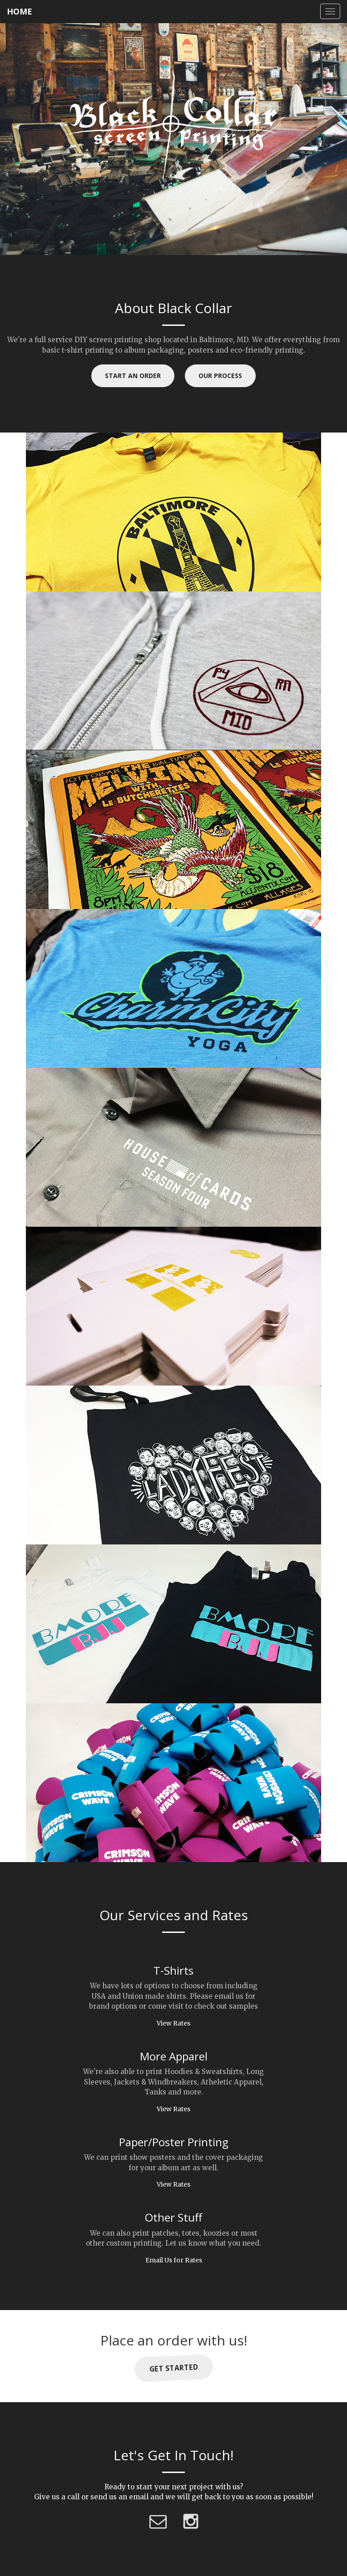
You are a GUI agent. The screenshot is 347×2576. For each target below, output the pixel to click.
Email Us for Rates (173, 2260)
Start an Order (133, 375)
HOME (19, 11)
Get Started (173, 2368)
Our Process (220, 375)
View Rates (173, 2023)
